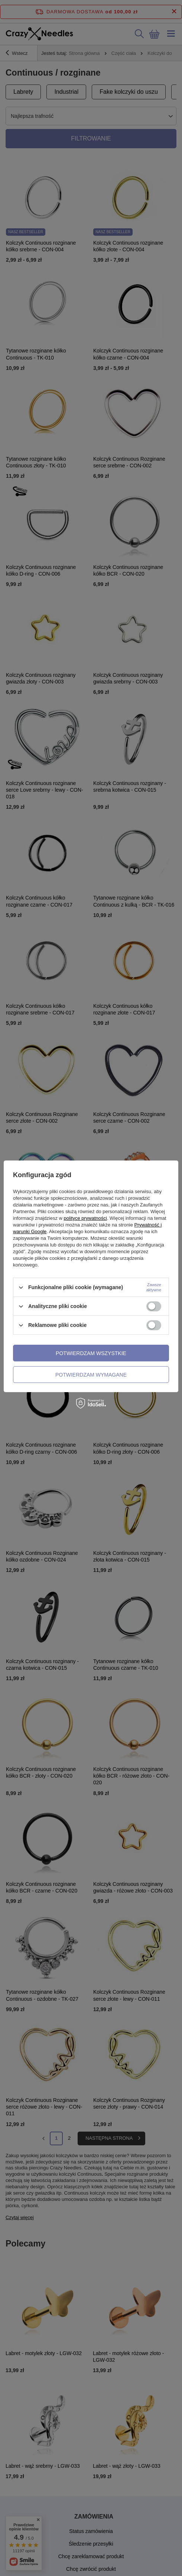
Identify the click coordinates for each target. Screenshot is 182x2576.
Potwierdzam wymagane (91, 1375)
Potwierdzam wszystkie (91, 1353)
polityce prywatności (85, 1218)
